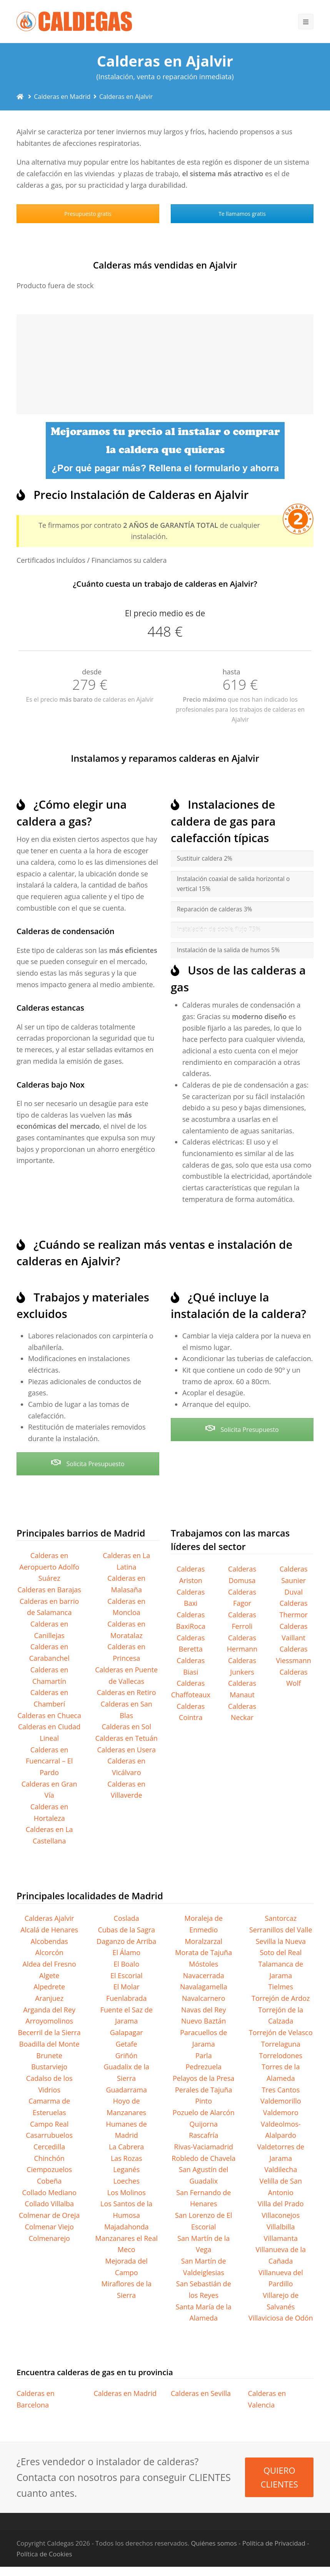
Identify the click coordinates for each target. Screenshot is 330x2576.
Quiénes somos (214, 2543)
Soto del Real (281, 1952)
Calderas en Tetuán (126, 1738)
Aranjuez (49, 1998)
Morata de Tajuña (203, 1952)
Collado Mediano (49, 2192)
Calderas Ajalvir (49, 1918)
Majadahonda (126, 2226)
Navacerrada (203, 1975)
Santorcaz (281, 1918)
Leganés (126, 2169)
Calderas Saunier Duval (294, 1580)
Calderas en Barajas (49, 1589)
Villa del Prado (280, 2203)
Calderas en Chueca (49, 1715)
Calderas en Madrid (125, 2393)
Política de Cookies (44, 2553)
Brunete (49, 2055)
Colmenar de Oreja (49, 2215)
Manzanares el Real (126, 2238)
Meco (126, 2249)
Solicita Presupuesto (87, 1464)
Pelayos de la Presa (203, 2078)
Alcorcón (49, 1952)
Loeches (126, 2181)
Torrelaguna (280, 2044)
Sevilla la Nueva (281, 1941)
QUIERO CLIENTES (279, 2477)
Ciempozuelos (49, 2169)
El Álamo (126, 1952)
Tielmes (280, 1986)
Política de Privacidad (273, 2543)
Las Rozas (126, 2158)
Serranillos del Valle (280, 1929)
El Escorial (126, 1975)
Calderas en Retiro (126, 1692)
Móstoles (203, 1964)
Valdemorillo (280, 2101)
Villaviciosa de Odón (280, 2317)
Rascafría (203, 2135)
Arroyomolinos (49, 2020)
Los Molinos (126, 2192)
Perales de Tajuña (203, 2089)
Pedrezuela (204, 2066)
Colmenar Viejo (49, 2226)
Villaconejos (281, 2215)
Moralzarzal (203, 1941)
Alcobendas (49, 1941)
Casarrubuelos (49, 2135)
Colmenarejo (49, 2238)
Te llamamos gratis (242, 213)
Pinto (203, 2101)
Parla (203, 2055)
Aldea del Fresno (49, 1964)
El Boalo (126, 1964)
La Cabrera (126, 2146)
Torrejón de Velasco (281, 2032)
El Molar (126, 1986)
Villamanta (281, 2238)
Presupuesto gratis (87, 213)
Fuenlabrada (126, 1998)
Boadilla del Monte (49, 2044)
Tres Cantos (281, 2089)
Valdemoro (280, 2112)
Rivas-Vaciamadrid (203, 2146)
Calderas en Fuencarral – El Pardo (49, 1761)
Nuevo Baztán (203, 2020)
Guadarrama (126, 2089)
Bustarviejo (49, 2066)
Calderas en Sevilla (201, 2393)
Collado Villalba (49, 2203)
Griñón (126, 2055)
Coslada (126, 1918)
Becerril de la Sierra (49, 2032)
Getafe (126, 2044)
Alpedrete (49, 1986)
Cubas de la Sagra (126, 1929)
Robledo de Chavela (203, 2158)
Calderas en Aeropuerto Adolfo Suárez (49, 1567)
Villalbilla (281, 2226)
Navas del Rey (203, 2009)
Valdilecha (280, 2169)
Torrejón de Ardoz (281, 1998)
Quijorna (204, 2124)
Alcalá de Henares (49, 1929)
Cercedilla (49, 2146)
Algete (49, 1975)
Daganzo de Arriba (126, 1941)
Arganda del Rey (49, 2009)
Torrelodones (281, 2055)
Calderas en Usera (126, 1749)
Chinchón (49, 2158)
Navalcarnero (203, 1998)
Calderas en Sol (126, 1726)
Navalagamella (203, 1986)
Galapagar (126, 2032)
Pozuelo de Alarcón (204, 2112)
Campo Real (49, 2124)
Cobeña (49, 2181)
